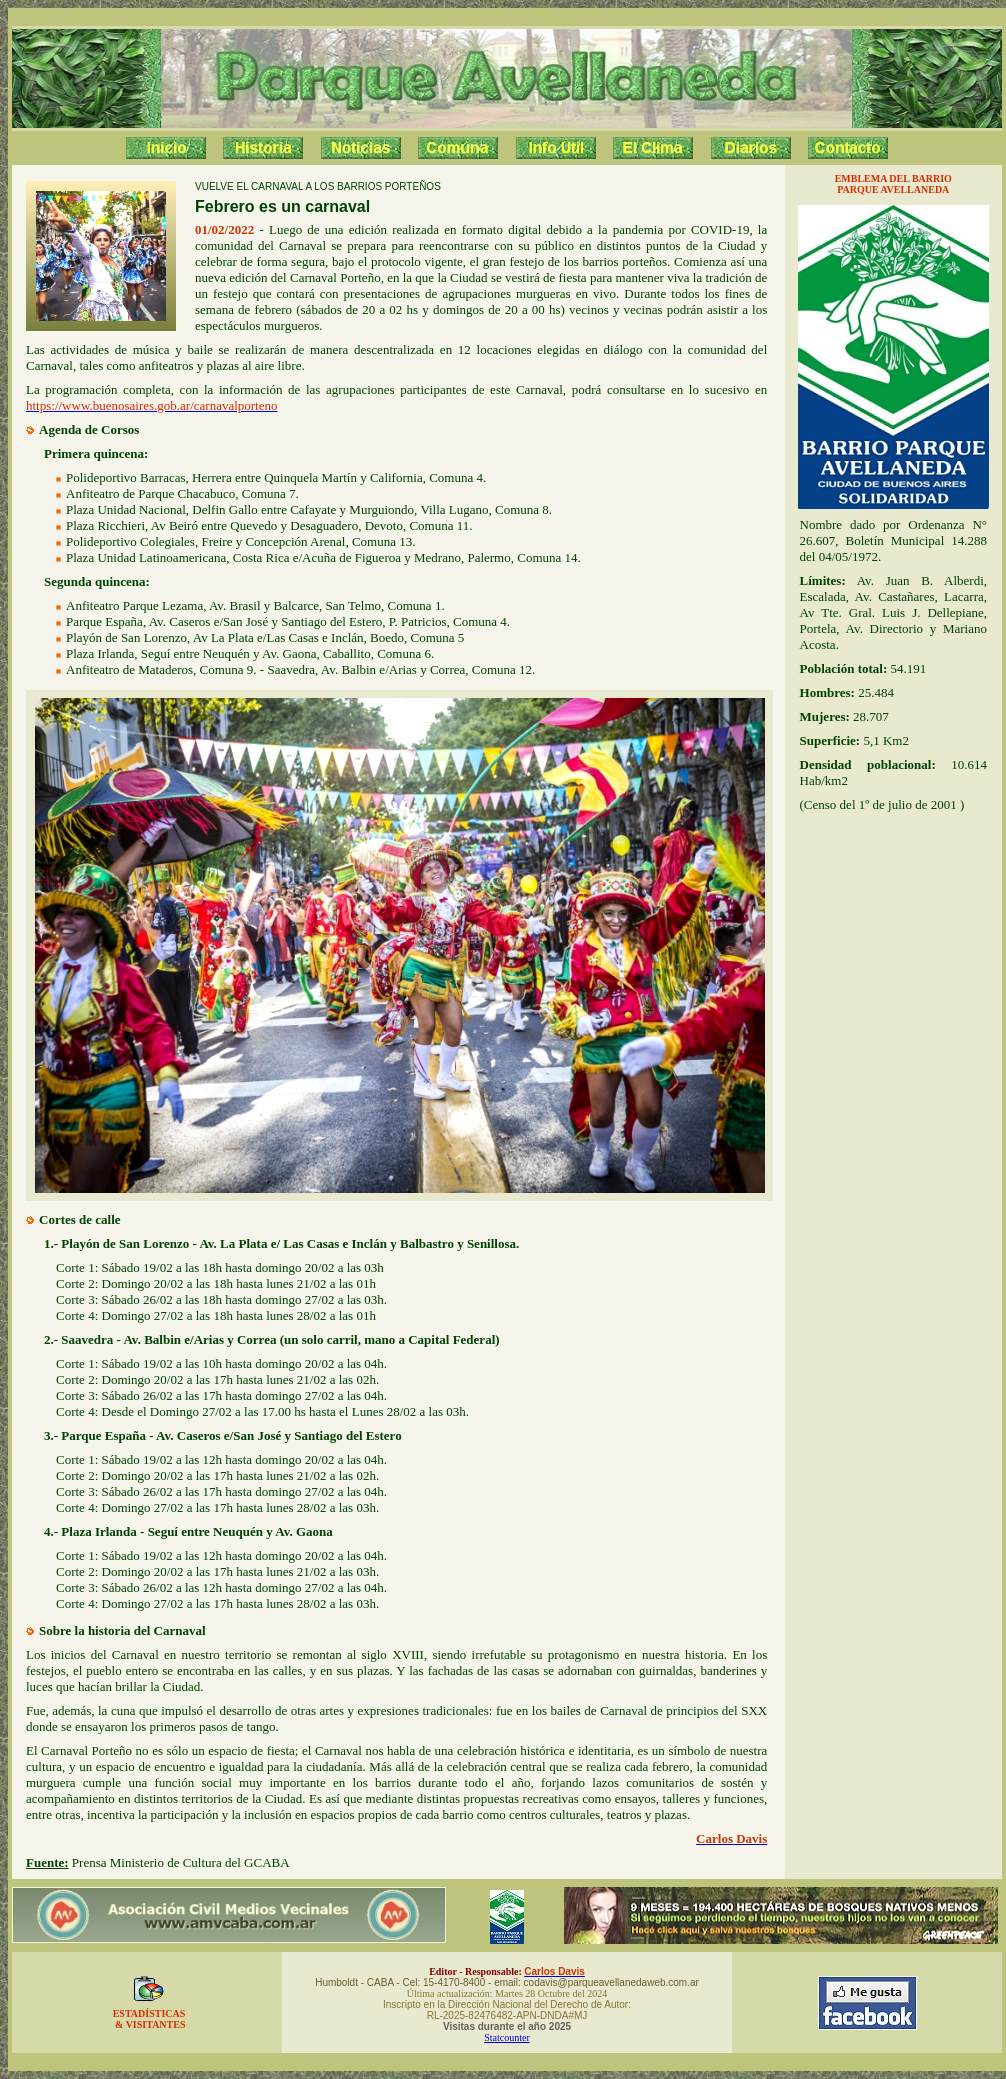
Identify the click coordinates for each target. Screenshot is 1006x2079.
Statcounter (507, 2037)
